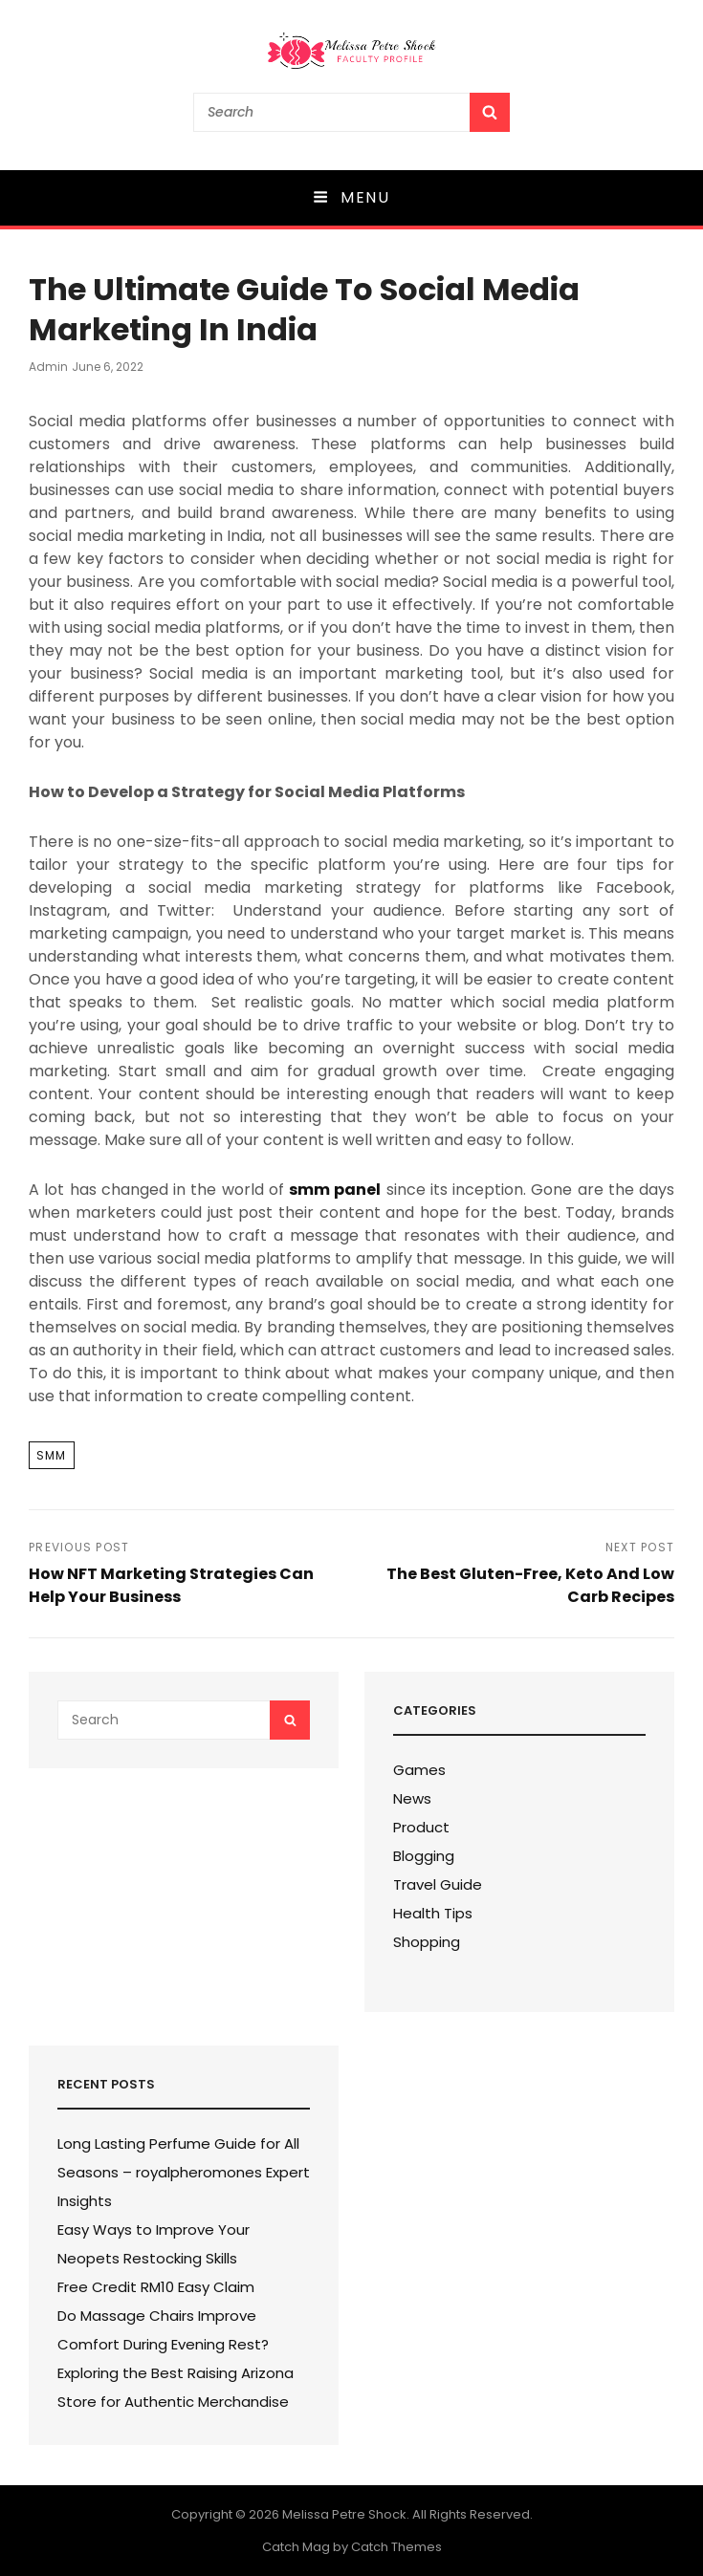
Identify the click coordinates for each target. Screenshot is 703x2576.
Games (419, 1770)
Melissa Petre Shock (344, 2514)
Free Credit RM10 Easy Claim (155, 2287)
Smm (51, 1455)
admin (48, 366)
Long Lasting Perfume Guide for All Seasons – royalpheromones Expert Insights (183, 2172)
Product (421, 1827)
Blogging (423, 1856)
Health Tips (432, 1913)
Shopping (426, 1942)
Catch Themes (396, 2547)
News (412, 1798)
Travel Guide (437, 1884)
